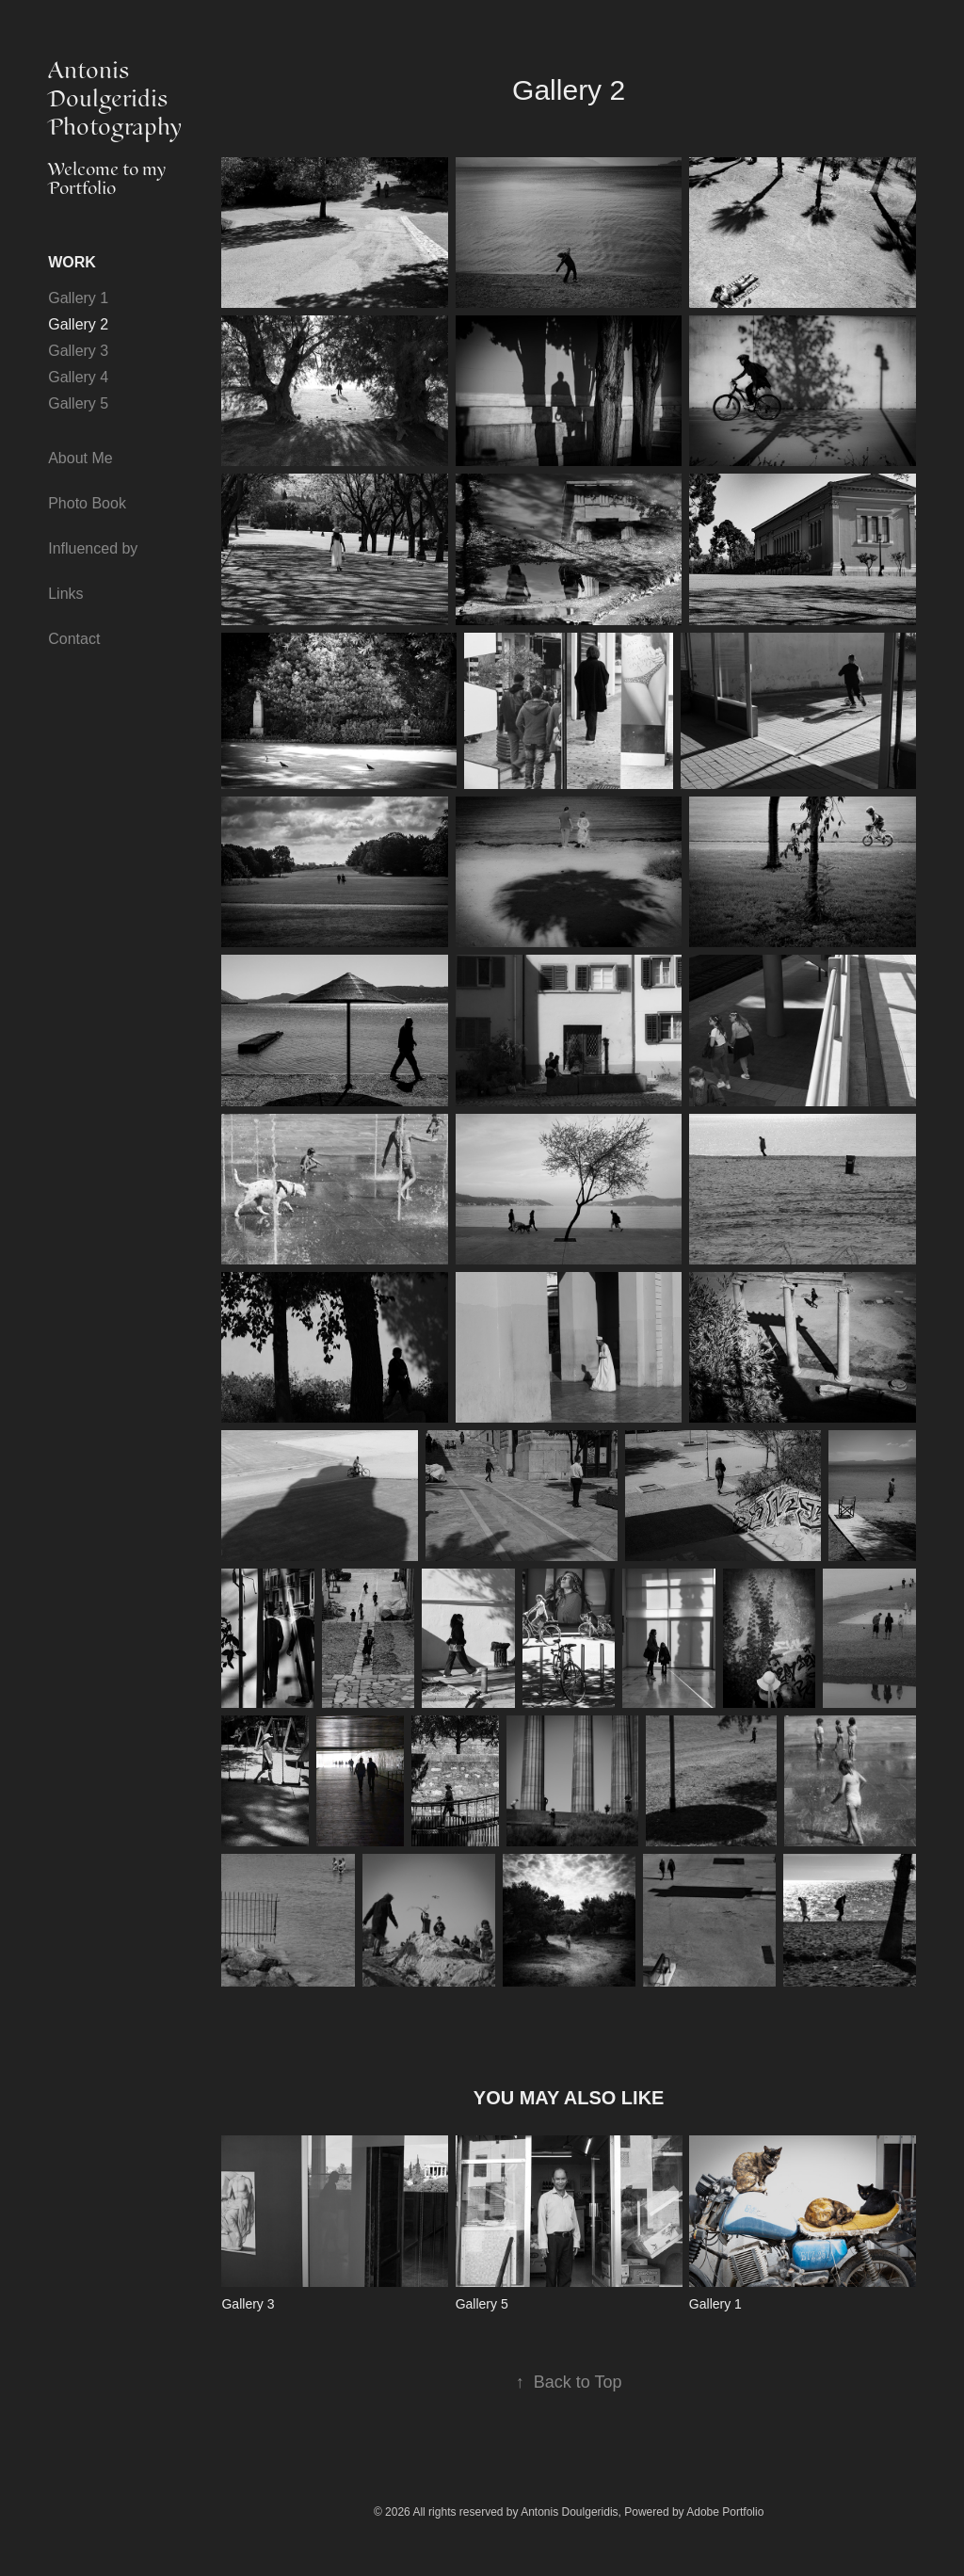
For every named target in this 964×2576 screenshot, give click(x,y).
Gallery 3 (78, 351)
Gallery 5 (78, 403)
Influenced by (92, 548)
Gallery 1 (78, 298)
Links (65, 594)
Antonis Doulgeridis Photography (115, 98)
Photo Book (87, 503)
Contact (74, 639)
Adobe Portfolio (724, 2512)
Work (72, 262)
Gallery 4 (78, 377)
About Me (80, 458)
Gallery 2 (78, 324)
